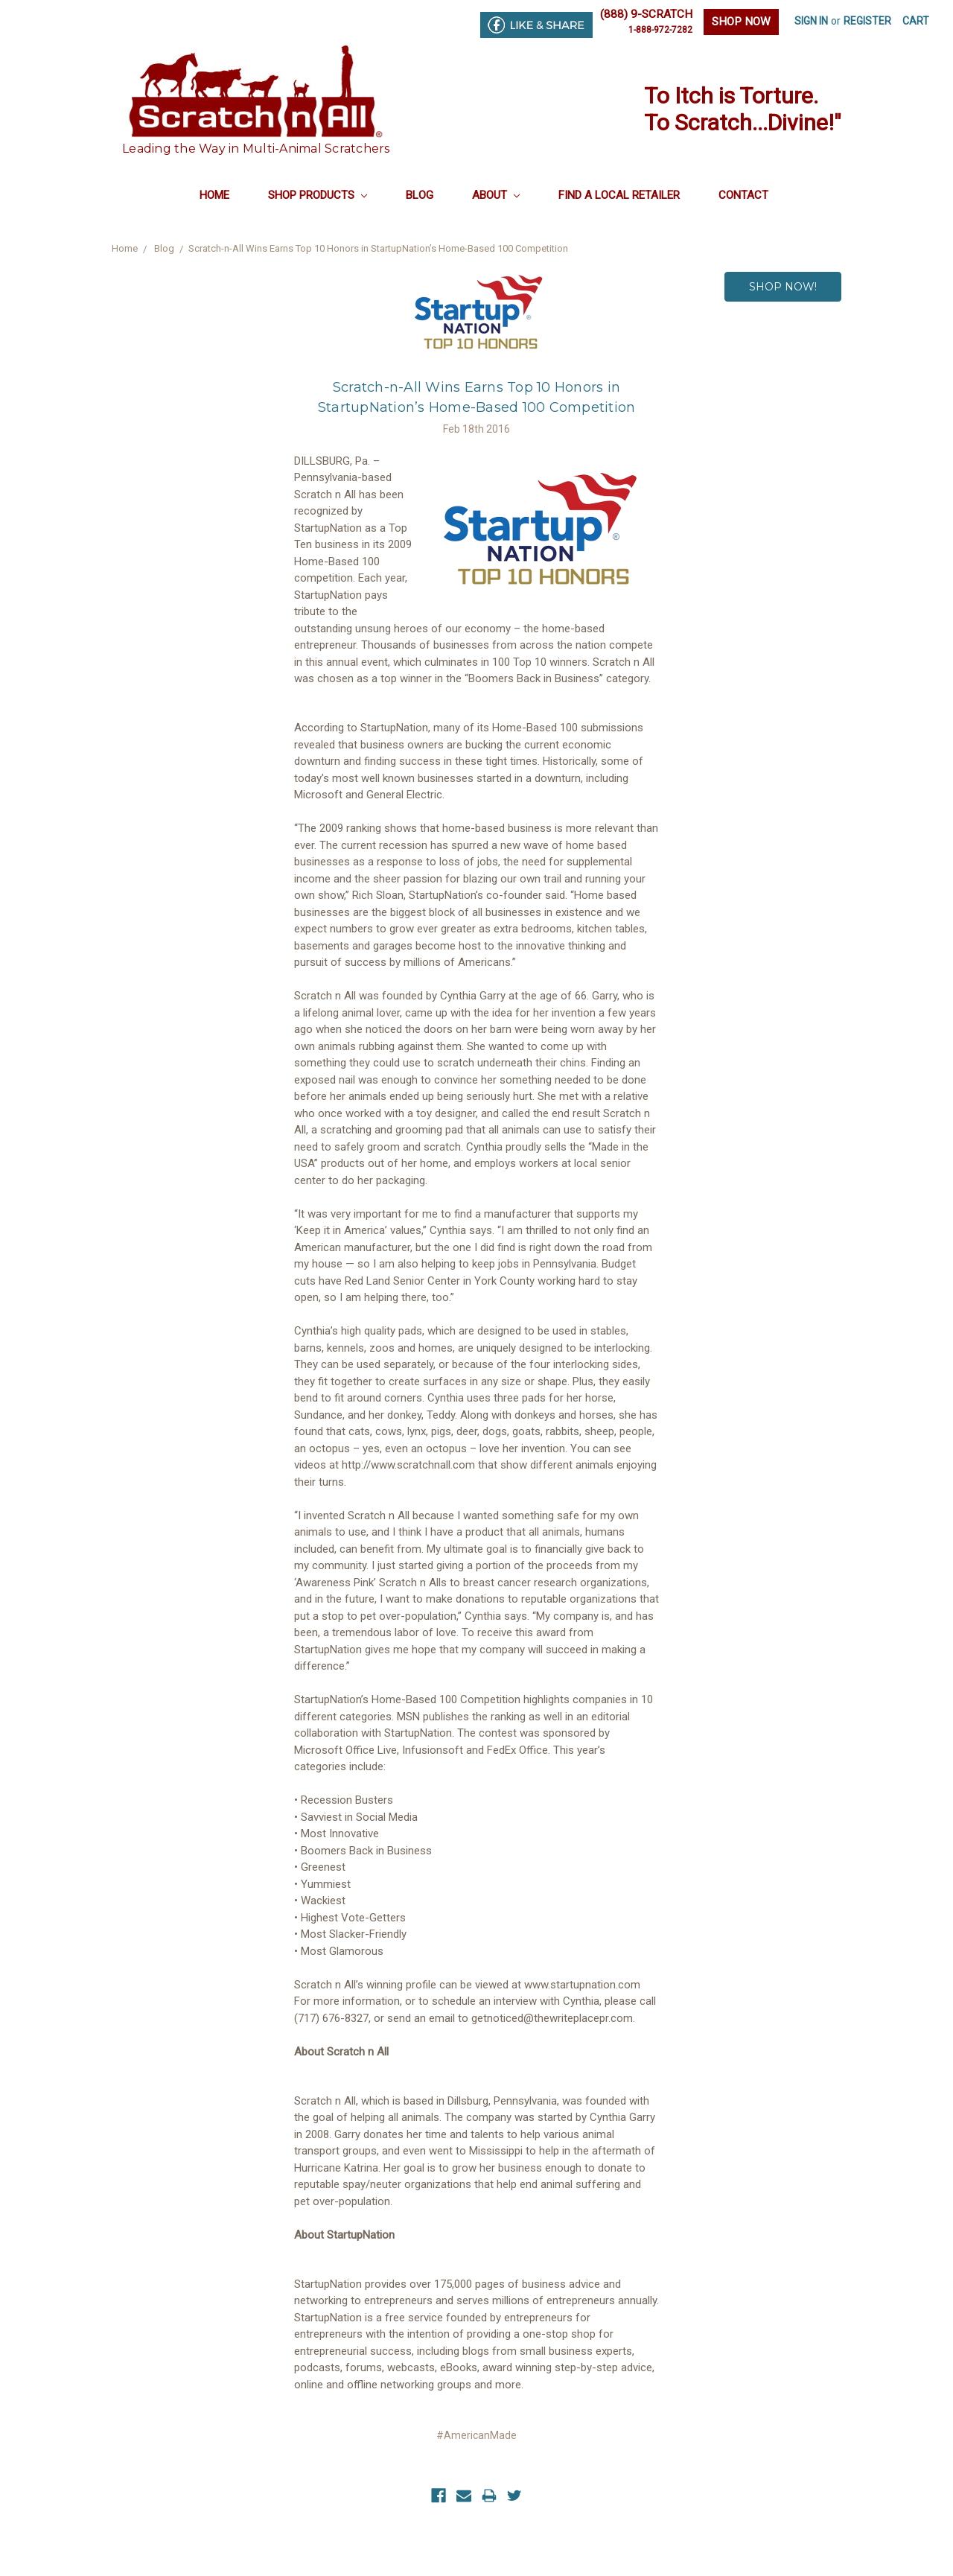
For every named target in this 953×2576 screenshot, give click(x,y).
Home (214, 195)
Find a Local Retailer (619, 195)
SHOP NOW (741, 21)
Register (867, 21)
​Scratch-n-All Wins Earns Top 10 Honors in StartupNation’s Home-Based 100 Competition (378, 248)
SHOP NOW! (783, 286)
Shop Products (317, 195)
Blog (419, 195)
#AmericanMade (476, 2435)
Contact (743, 195)
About (496, 195)
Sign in (811, 21)
